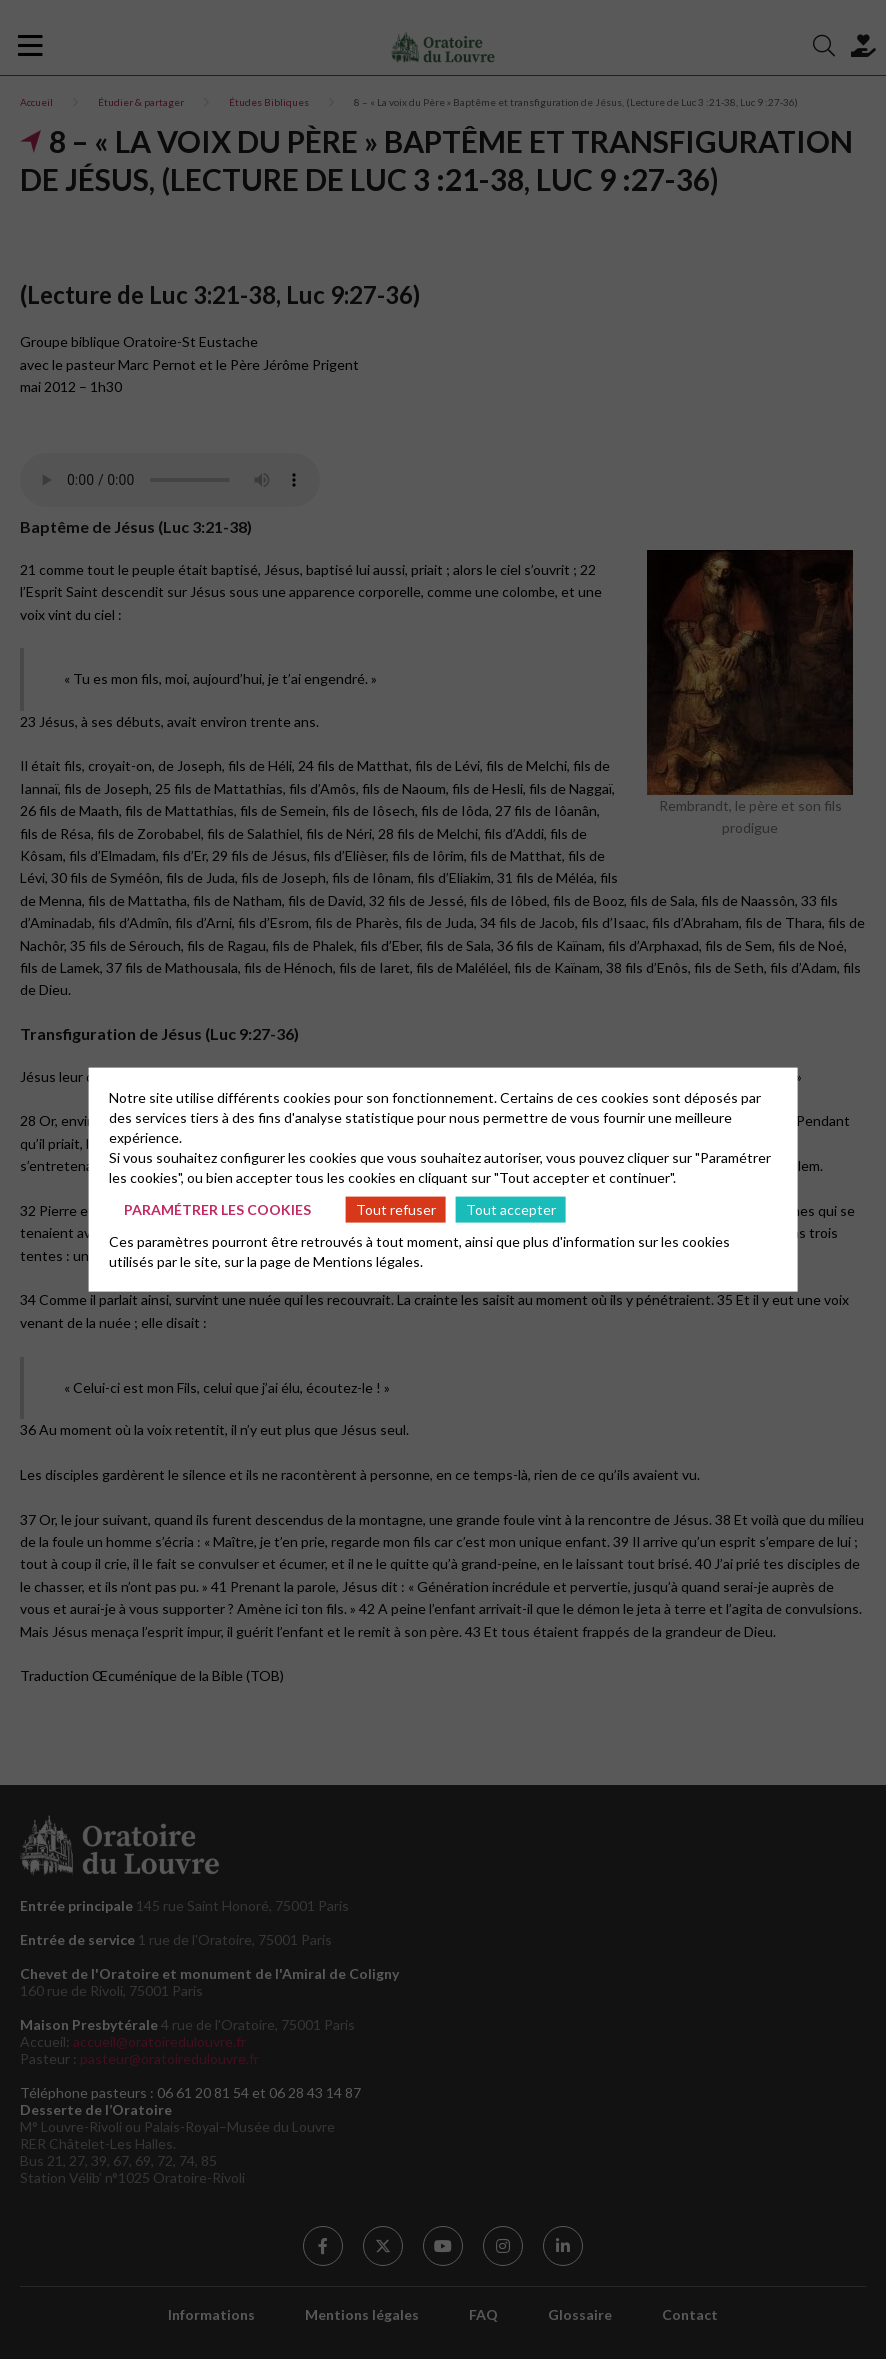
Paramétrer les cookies (217, 1208)
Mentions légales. (368, 1261)
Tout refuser (396, 1208)
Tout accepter (511, 1208)
